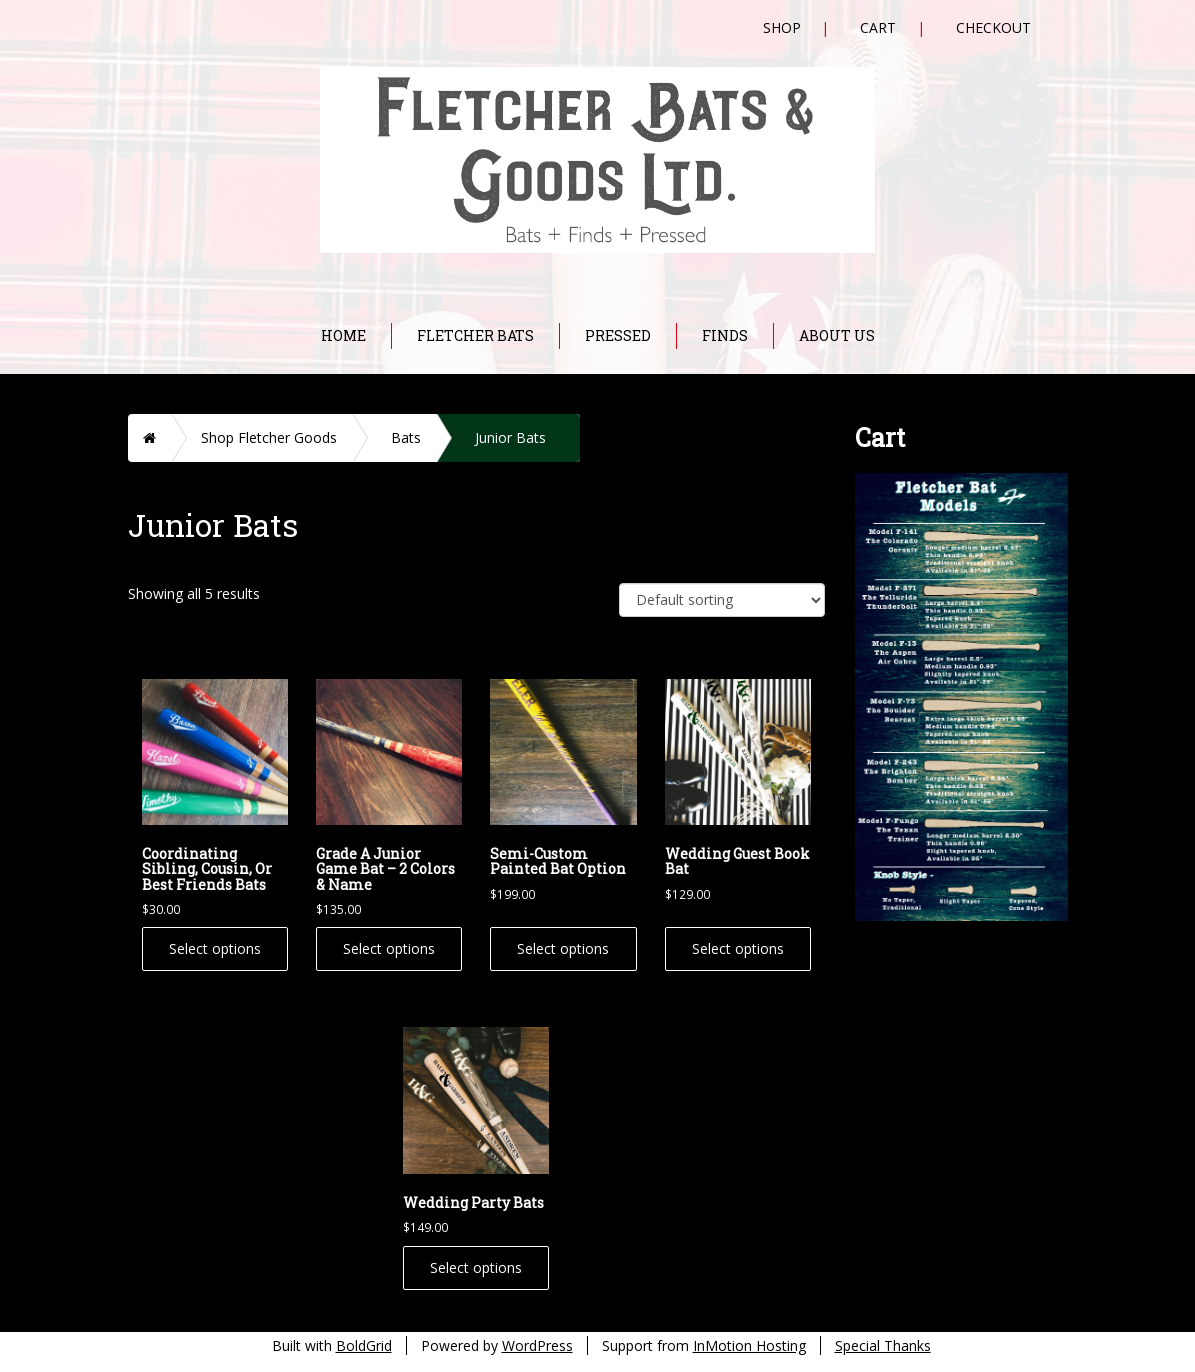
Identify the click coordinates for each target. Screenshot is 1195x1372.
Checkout (993, 27)
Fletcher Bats (475, 335)
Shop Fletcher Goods (269, 437)
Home (343, 335)
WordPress (537, 1345)
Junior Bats (510, 437)
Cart (878, 27)
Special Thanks (883, 1345)
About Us (837, 335)
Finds (725, 335)
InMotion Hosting (749, 1345)
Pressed (618, 335)
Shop (782, 27)
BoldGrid (364, 1345)
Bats (406, 437)
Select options (215, 948)
